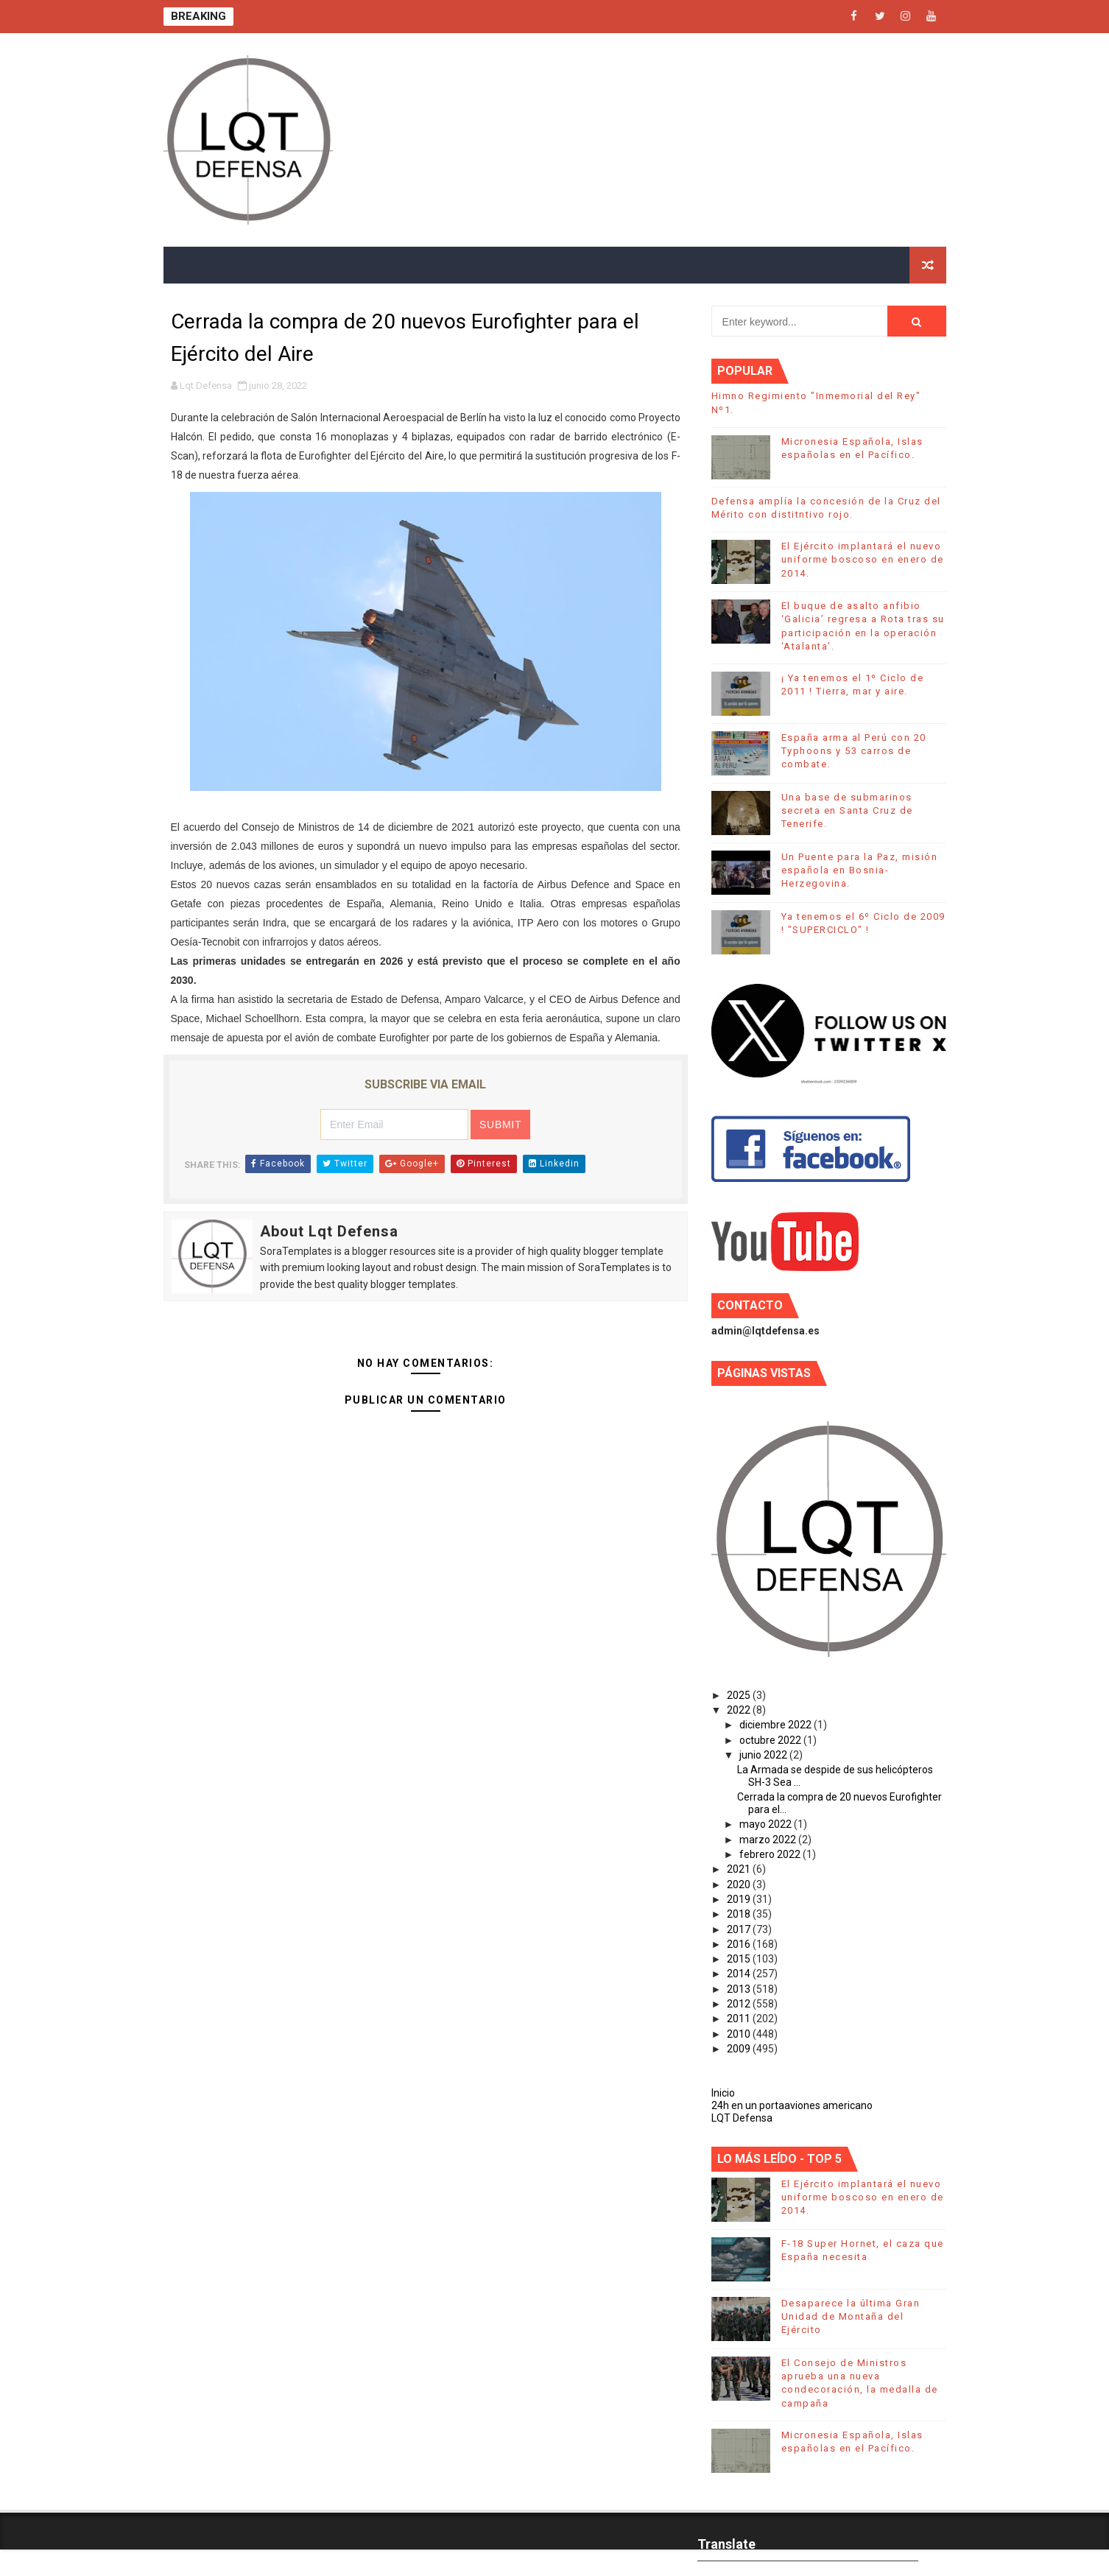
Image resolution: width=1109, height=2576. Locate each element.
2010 (740, 2034)
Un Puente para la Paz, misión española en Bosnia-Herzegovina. (859, 870)
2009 (740, 2049)
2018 (740, 1914)
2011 (740, 2018)
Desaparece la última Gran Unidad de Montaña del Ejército (850, 2316)
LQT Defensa (741, 2118)
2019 (740, 1899)
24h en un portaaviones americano (792, 2105)
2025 (740, 1695)
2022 (740, 1710)
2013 (740, 1989)
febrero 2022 (771, 1854)
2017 (740, 1929)
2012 (740, 2004)
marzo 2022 (768, 1839)
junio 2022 (764, 1755)
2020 (740, 1884)
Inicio (723, 2093)
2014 (740, 1973)
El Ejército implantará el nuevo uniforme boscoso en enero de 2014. (862, 559)
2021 (740, 1869)
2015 (740, 1959)
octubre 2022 (771, 1740)
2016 (740, 1944)
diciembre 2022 (776, 1725)
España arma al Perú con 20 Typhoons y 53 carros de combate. (853, 751)
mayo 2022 (766, 1824)
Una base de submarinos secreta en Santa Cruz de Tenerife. (847, 810)
